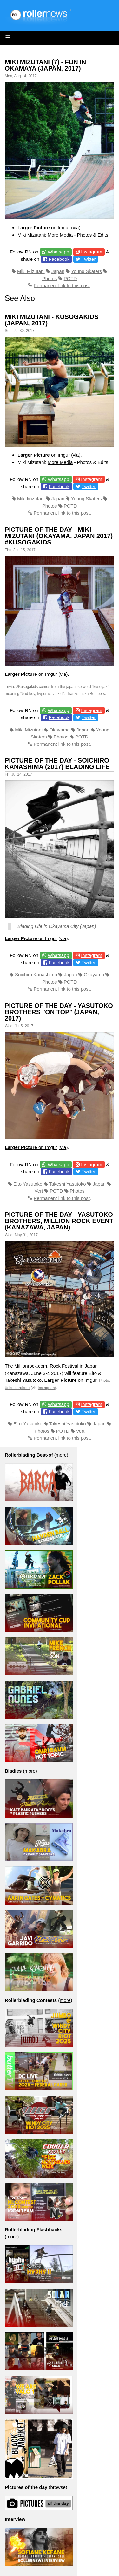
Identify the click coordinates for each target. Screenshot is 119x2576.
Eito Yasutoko (27, 1184)
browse (57, 2487)
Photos (49, 278)
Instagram (91, 251)
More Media (60, 235)
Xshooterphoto (17, 1388)
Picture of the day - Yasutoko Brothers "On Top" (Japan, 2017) (59, 1012)
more (61, 1455)
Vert (39, 1191)
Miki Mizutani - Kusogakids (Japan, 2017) (51, 320)
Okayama (59, 729)
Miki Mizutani (31, 271)
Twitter (89, 259)
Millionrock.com (30, 1365)
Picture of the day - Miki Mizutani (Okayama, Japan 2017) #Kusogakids (59, 536)
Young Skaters (86, 271)
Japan (57, 271)
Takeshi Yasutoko (67, 1184)
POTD (70, 278)
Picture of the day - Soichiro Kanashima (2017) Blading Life (57, 763)
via (76, 227)
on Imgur (43, 227)
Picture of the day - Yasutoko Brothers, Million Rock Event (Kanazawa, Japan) (59, 1221)
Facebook (59, 259)
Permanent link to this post (62, 285)
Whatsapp (58, 251)
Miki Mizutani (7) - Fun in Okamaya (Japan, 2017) (45, 65)
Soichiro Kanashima (36, 974)
